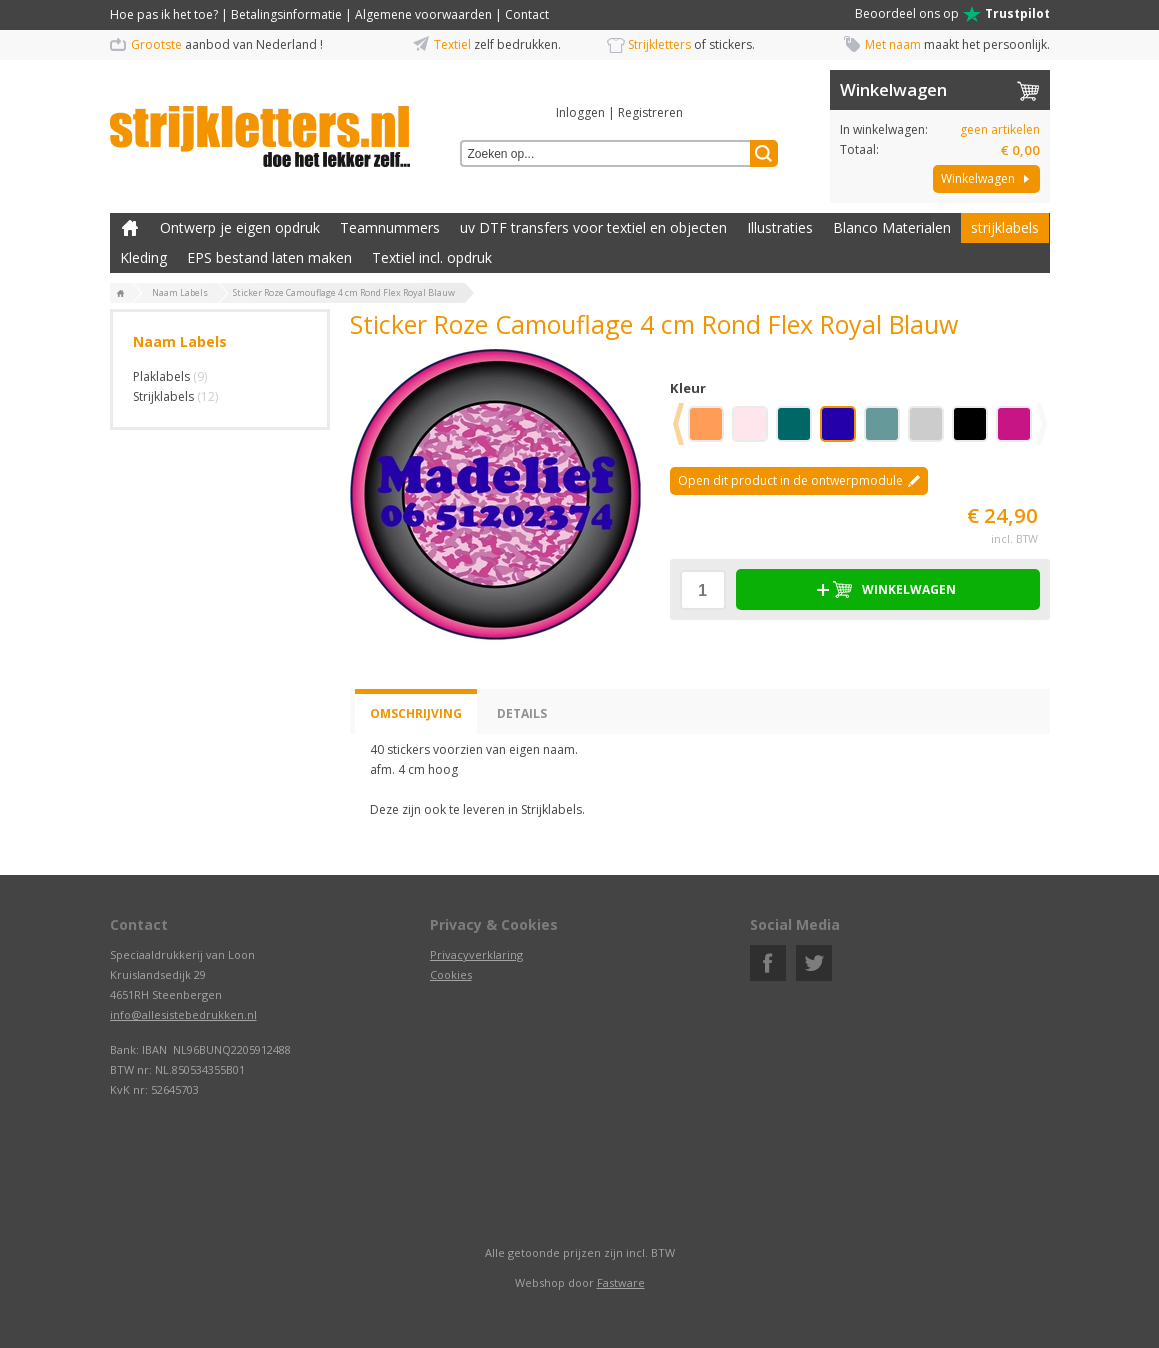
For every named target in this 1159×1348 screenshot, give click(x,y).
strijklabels (1005, 227)
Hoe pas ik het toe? (164, 14)
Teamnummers (390, 227)
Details (522, 713)
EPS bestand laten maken (269, 257)
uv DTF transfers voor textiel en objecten (593, 227)
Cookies (451, 974)
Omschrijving (416, 713)
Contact (527, 14)
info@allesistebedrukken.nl (183, 1014)
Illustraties (780, 227)
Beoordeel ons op (952, 14)
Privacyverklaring (476, 954)
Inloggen (580, 112)
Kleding (143, 257)
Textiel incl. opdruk (432, 257)
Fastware (621, 1282)
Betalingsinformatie (286, 14)
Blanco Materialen (892, 227)
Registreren (650, 112)
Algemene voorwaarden (423, 14)
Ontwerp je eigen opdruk (240, 227)
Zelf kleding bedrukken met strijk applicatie (130, 228)
